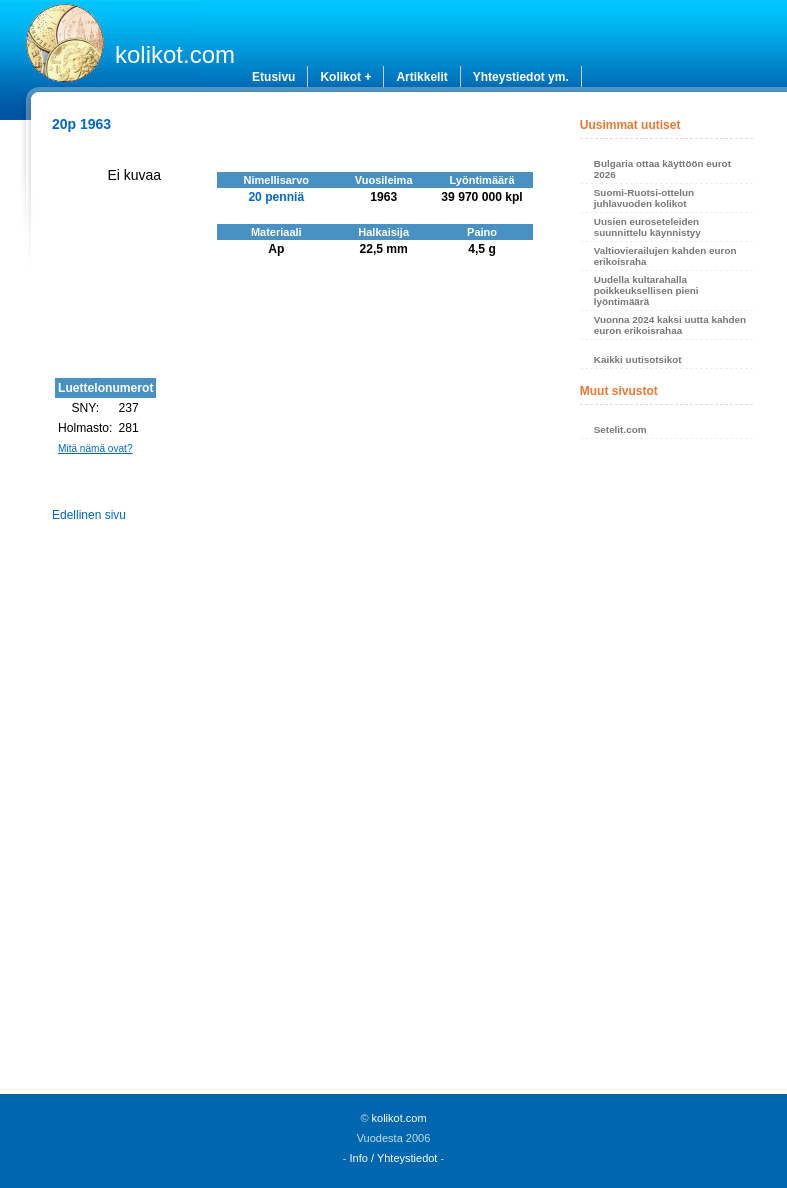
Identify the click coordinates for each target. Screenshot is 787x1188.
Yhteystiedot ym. (521, 77)
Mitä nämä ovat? (95, 448)
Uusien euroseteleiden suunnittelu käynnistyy (647, 227)
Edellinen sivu (89, 515)
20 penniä (276, 197)
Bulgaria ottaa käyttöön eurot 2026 (662, 169)
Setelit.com (620, 429)
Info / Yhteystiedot (394, 1158)
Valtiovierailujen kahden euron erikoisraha (665, 256)
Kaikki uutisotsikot (638, 359)
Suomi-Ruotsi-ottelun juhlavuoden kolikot (644, 198)
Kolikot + (345, 77)
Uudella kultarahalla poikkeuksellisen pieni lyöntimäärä (646, 290)
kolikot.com (175, 54)
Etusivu (273, 77)
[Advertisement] (667, 772)
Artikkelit (421, 77)
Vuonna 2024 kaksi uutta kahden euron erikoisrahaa (670, 325)
